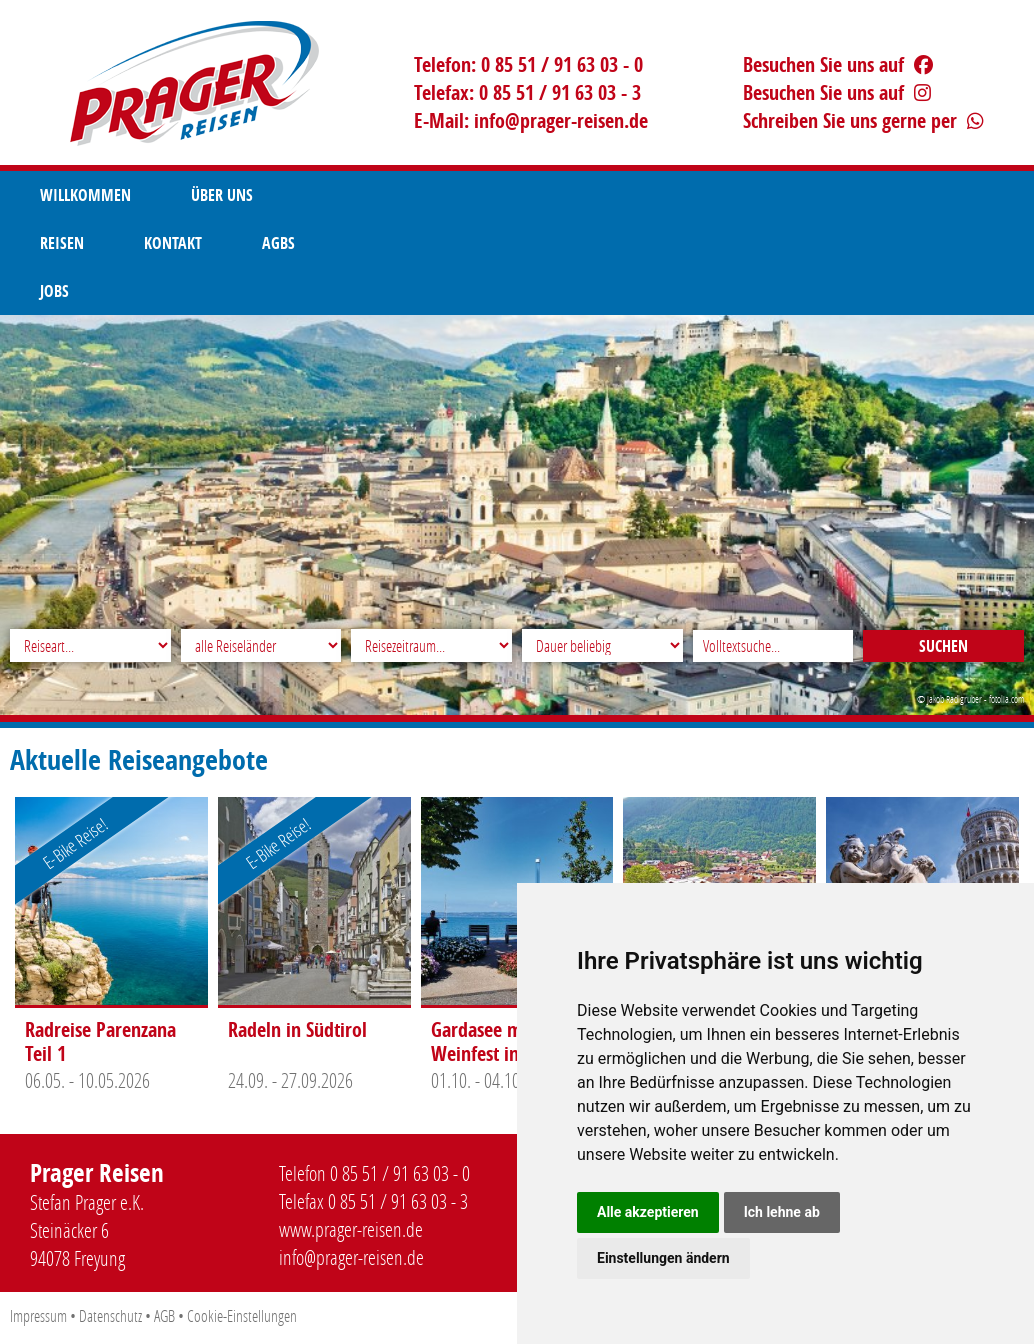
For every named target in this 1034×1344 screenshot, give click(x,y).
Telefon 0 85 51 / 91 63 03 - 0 (374, 1173)
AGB (164, 1315)
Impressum (38, 1315)
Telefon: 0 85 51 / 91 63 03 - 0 (528, 64)
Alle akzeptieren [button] (648, 1212)
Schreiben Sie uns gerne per (863, 120)
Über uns (222, 195)
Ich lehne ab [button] (782, 1212)
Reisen (335, 195)
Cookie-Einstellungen (242, 1315)
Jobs (642, 195)
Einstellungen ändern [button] (663, 1258)
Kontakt (446, 195)
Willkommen (85, 195)
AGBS (551, 195)
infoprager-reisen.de (561, 120)
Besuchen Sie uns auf (838, 64)
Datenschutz (110, 1315)
